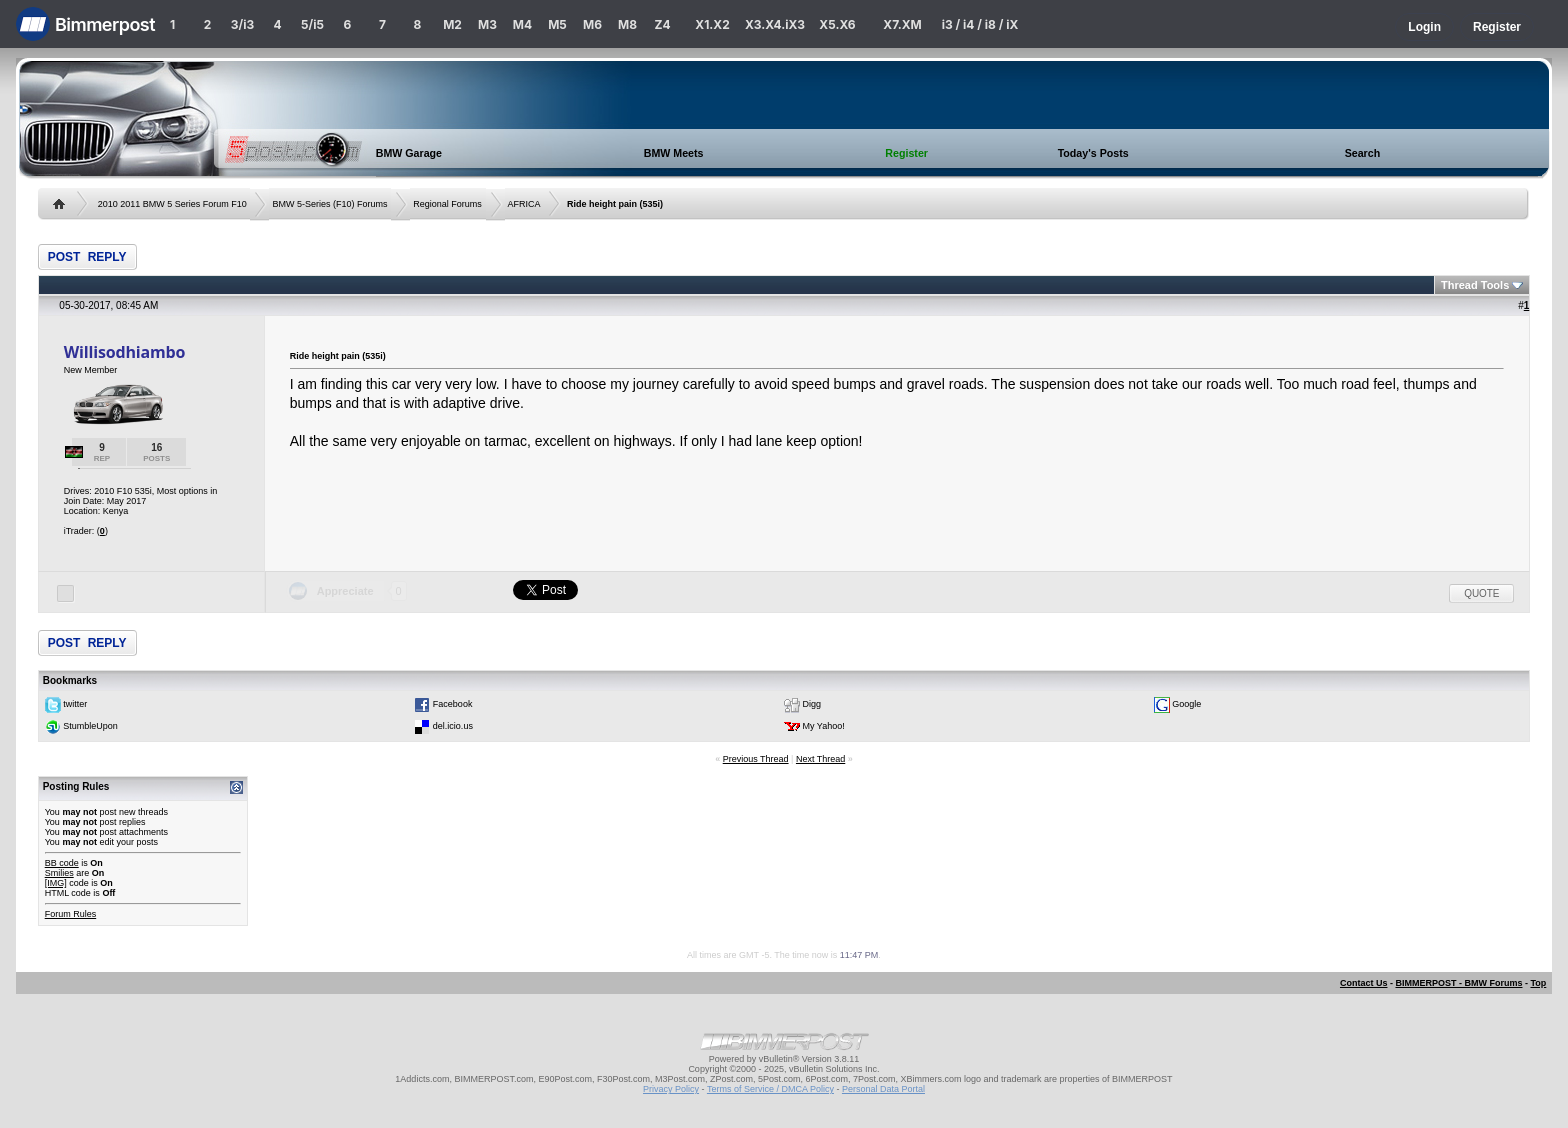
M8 (627, 24)
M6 (592, 24)
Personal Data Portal (883, 1089)
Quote (1481, 593)
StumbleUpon (90, 727)
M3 (487, 24)
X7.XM (902, 24)
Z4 (662, 24)
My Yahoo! (824, 727)
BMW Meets (674, 153)
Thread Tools (1475, 285)
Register (1497, 27)
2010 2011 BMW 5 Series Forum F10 (172, 204)
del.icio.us (453, 727)
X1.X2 (712, 24)
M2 (452, 24)
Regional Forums (447, 204)
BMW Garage (409, 153)
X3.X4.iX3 (775, 24)
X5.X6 (837, 24)
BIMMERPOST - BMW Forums (1458, 983)
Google (1186, 705)
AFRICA (524, 204)
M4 (522, 24)
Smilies (59, 873)
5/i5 (312, 24)
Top (1538, 983)
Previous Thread (756, 759)
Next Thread (820, 759)
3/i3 (242, 24)
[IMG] (56, 883)
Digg (812, 705)
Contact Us (1364, 983)
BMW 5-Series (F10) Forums (330, 204)
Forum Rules (71, 914)
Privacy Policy (671, 1089)
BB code (62, 863)
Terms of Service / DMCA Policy (770, 1089)
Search (1363, 153)
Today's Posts (1093, 153)
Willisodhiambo (125, 352)
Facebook (453, 705)
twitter (75, 705)
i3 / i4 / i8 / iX (980, 24)
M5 (557, 24)
